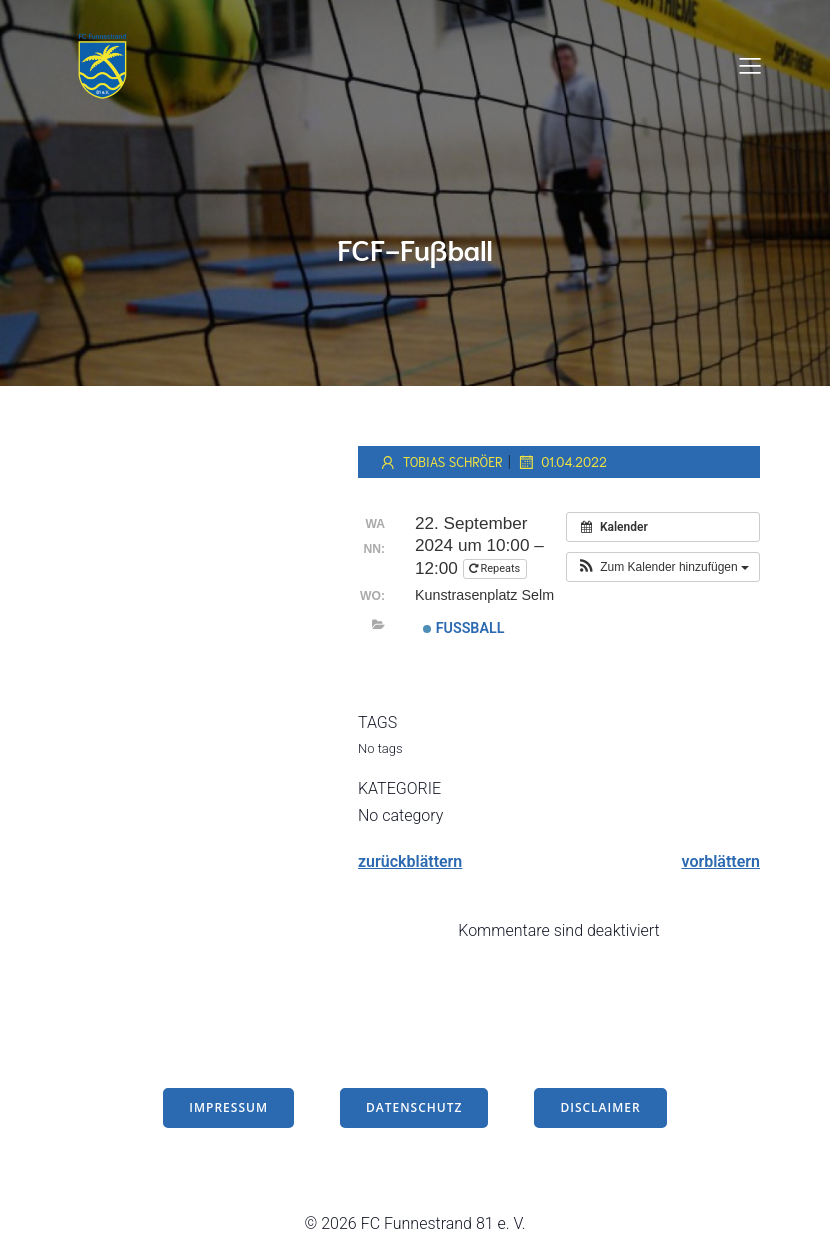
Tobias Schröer (440, 462)
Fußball (463, 628)
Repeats (496, 568)
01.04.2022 (561, 462)
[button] (663, 567)
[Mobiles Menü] (750, 65)
